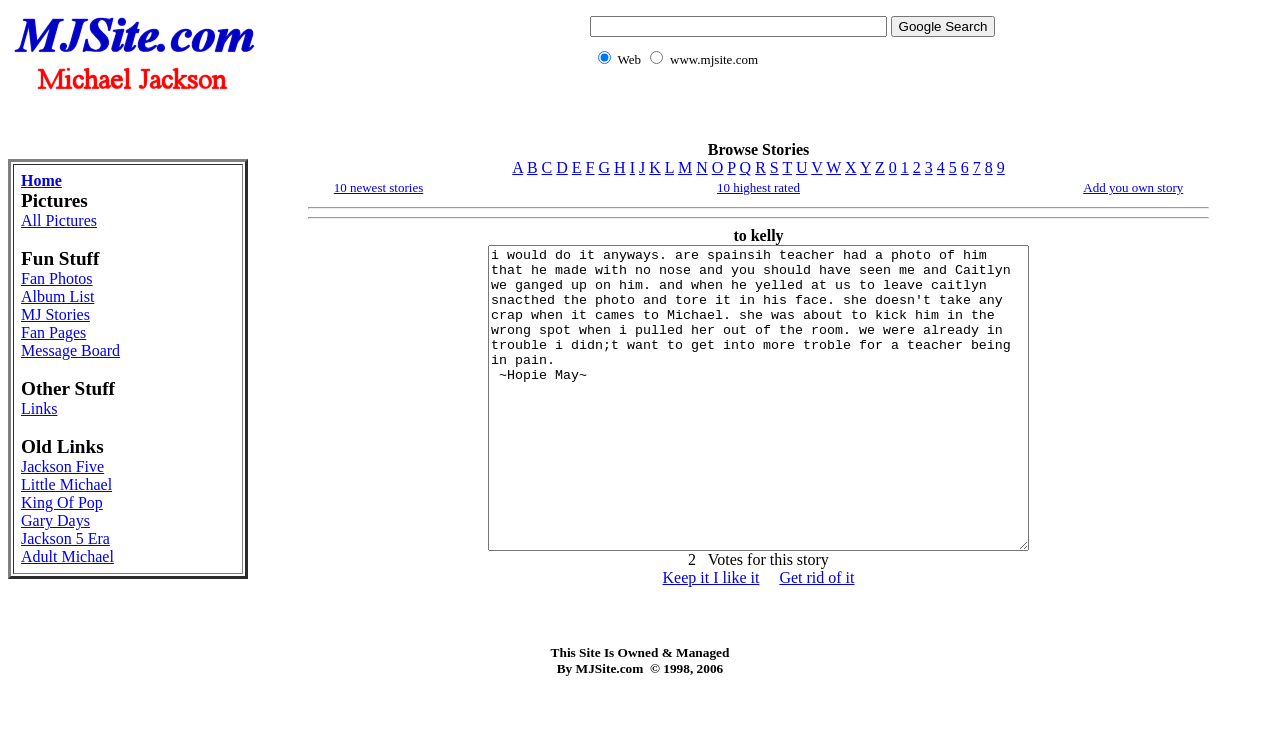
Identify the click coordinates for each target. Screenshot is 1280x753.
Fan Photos (57, 278)
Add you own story (1133, 187)
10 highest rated (758, 187)
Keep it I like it (711, 637)
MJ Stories (55, 314)
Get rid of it (816, 637)
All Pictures (59, 220)
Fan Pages (53, 332)
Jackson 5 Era (65, 538)
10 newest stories (379, 187)
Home (41, 180)
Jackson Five (62, 466)
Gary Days (55, 520)
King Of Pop (62, 502)
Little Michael (66, 484)
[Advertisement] (789, 115)
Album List (57, 296)
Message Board (70, 350)
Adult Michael (67, 556)
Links (39, 408)
